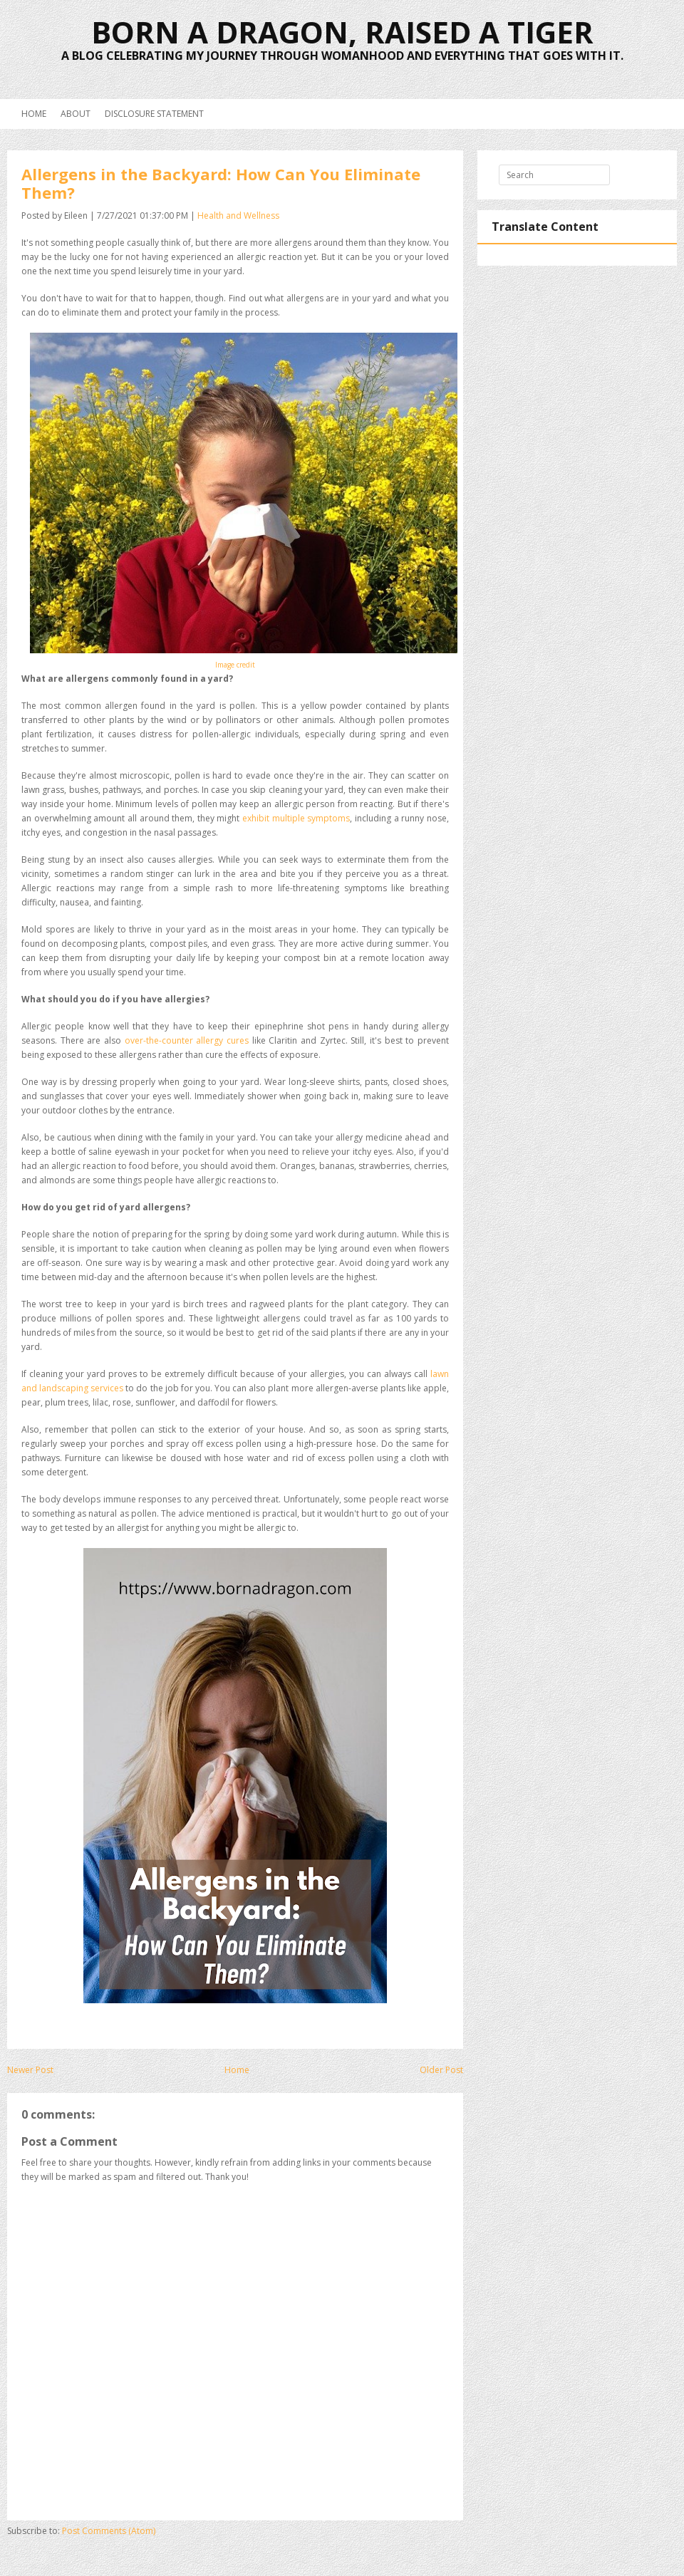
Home (33, 114)
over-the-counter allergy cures (187, 1040)
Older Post (441, 2070)
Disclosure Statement (154, 114)
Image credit (235, 665)
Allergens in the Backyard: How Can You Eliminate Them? (220, 183)
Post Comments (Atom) (108, 2531)
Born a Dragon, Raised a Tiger (342, 31)
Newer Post (30, 2070)
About (75, 114)
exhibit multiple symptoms (296, 818)
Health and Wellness (238, 215)
